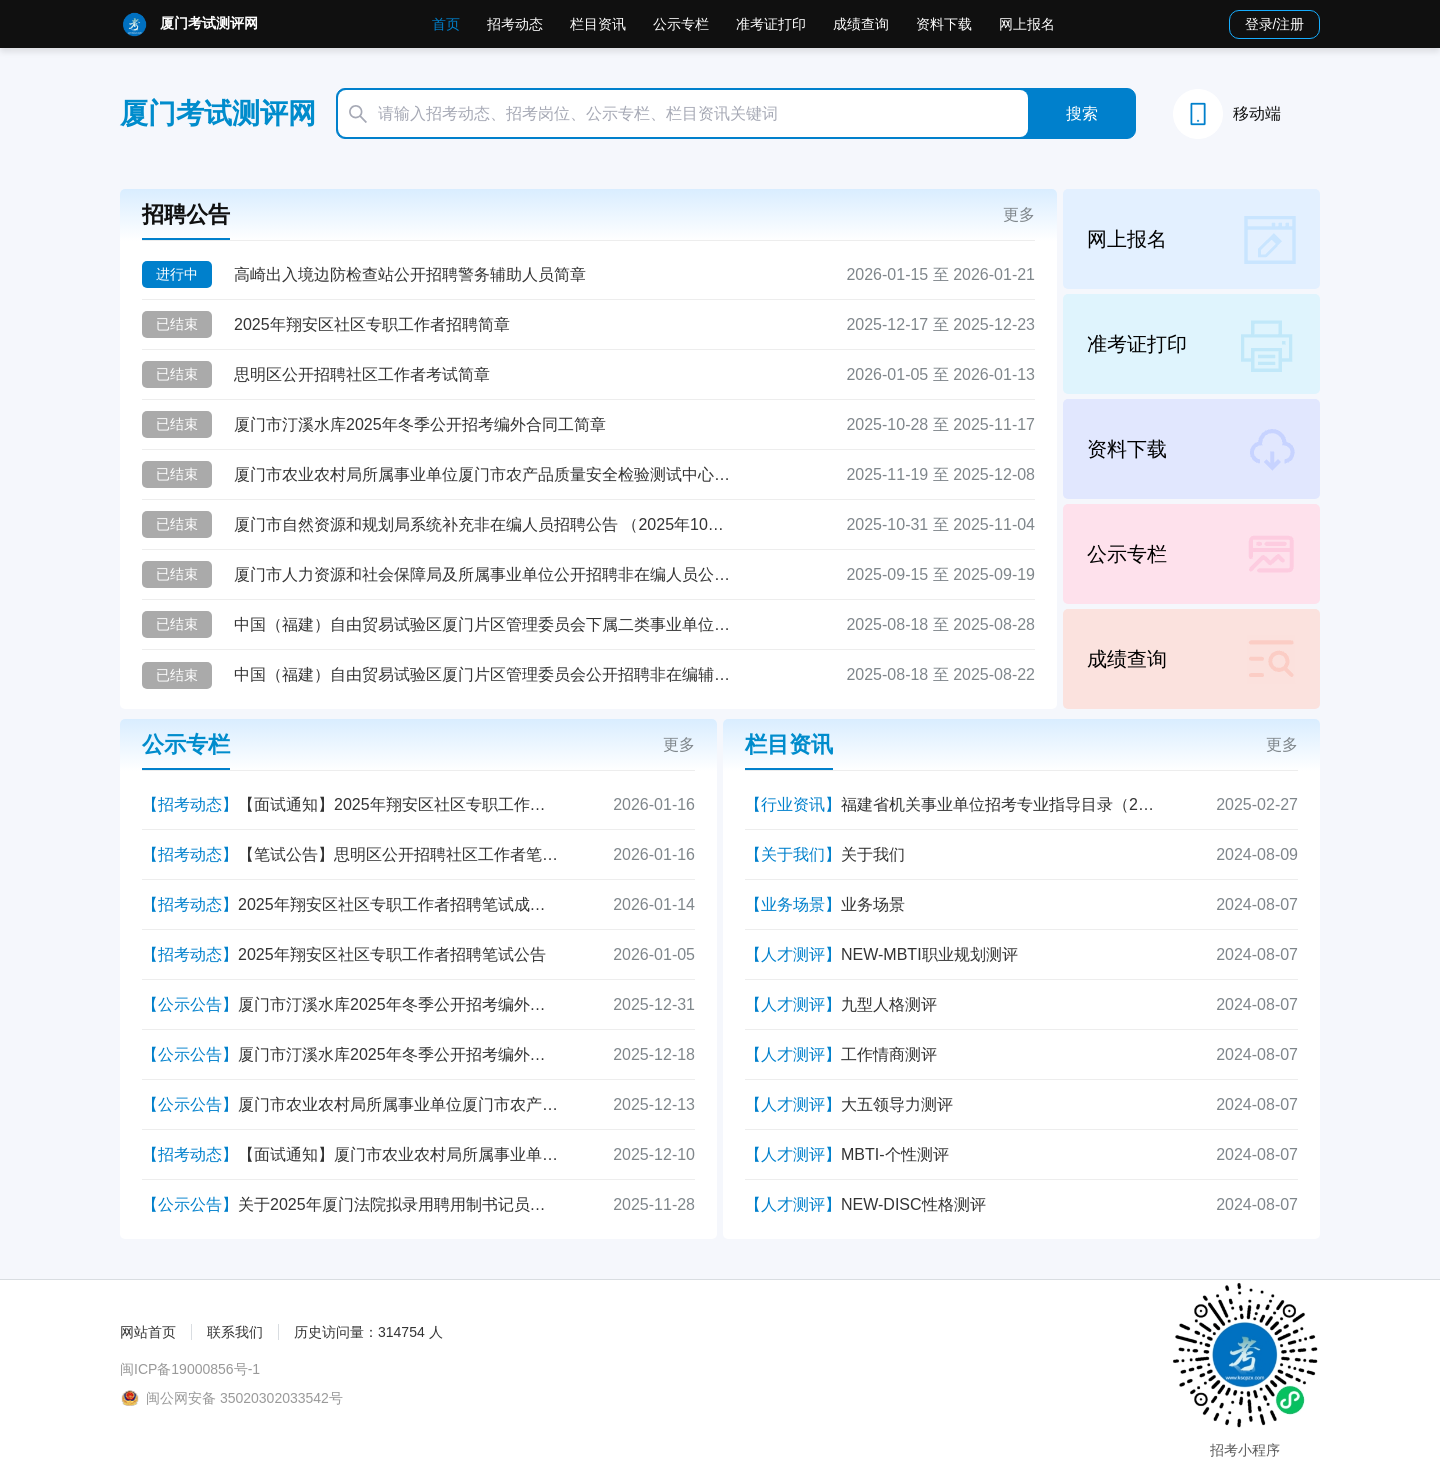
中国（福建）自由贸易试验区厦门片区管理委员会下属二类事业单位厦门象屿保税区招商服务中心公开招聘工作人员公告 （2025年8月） (484, 624)
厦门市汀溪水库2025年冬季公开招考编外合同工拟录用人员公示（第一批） (398, 1054)
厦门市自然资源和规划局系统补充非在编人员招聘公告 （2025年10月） (484, 524)
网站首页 (148, 1332)
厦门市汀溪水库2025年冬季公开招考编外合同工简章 (420, 424)
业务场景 (873, 904)
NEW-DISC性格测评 (913, 1204)
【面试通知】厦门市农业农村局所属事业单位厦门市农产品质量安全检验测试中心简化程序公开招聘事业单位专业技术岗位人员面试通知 (398, 1154)
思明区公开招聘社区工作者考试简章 (362, 374)
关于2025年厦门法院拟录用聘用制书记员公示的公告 (398, 1204)
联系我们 (235, 1332)
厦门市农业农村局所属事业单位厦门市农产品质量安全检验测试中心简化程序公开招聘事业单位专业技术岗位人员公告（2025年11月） (484, 474)
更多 (1019, 214)
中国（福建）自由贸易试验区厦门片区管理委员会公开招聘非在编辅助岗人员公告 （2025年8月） (484, 674)
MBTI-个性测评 (895, 1154)
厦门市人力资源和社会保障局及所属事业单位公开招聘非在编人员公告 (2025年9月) (484, 574)
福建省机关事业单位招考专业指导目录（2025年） (1001, 804)
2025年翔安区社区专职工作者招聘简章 (372, 324)
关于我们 (873, 854)
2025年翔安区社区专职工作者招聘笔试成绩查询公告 (398, 904)
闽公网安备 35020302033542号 (244, 1398)
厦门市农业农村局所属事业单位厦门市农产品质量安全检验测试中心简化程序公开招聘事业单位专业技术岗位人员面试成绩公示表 (398, 1104)
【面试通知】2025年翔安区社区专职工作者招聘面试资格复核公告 (398, 804)
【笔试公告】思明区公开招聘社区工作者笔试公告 (398, 854)
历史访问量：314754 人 (368, 1332)
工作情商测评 (889, 1054)
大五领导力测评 (897, 1104)
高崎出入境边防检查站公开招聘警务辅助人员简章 (410, 274)
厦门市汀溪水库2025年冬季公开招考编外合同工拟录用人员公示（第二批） (398, 1004)
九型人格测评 (889, 1004)
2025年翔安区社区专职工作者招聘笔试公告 (392, 954)
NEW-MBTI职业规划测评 (929, 954)
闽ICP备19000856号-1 (190, 1369)
